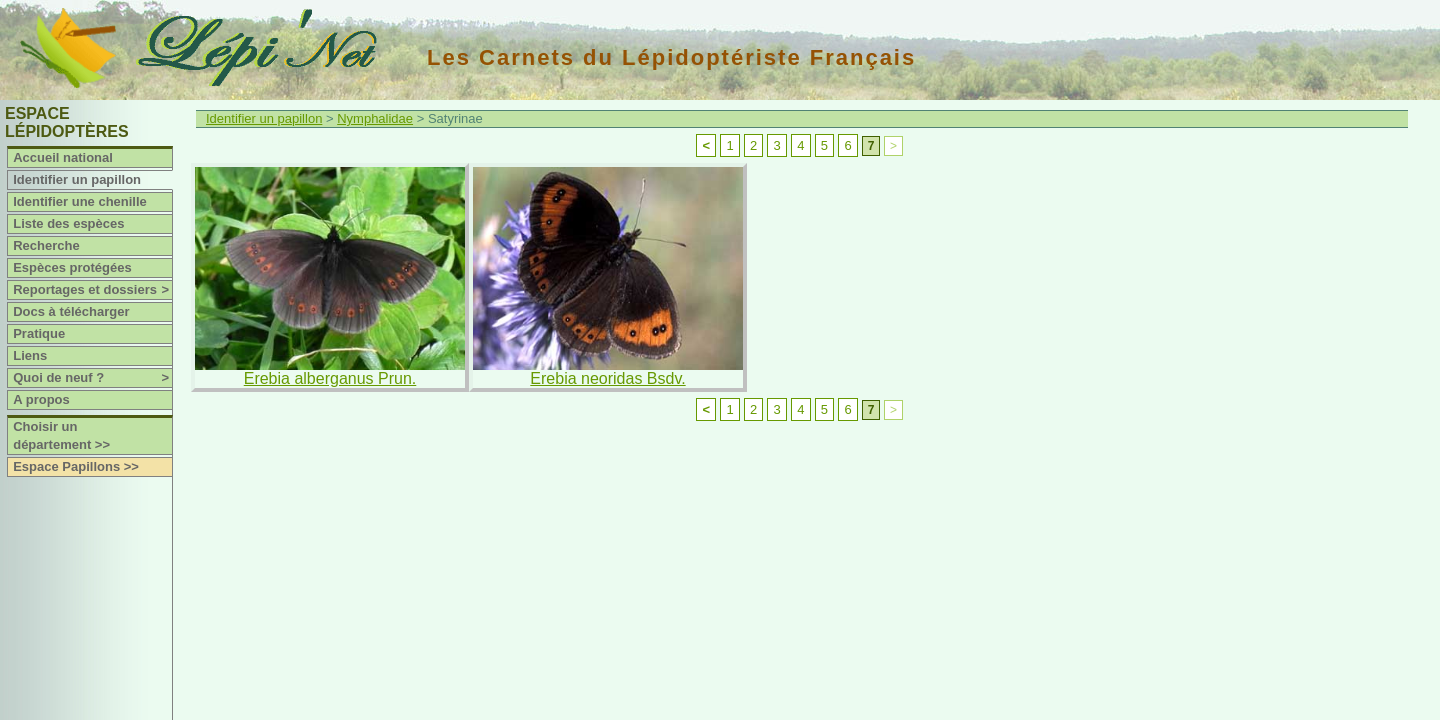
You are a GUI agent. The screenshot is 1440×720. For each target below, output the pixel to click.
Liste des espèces (68, 223)
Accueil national (63, 157)
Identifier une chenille (80, 201)
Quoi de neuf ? (92, 378)
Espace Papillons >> (76, 466)
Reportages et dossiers (92, 290)
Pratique (39, 333)
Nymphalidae (375, 118)
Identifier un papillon (77, 179)
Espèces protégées (72, 267)
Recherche (46, 245)
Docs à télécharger (71, 311)
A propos (41, 399)
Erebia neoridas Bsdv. (607, 378)
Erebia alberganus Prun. (330, 378)
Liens (30, 355)
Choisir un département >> (61, 435)
